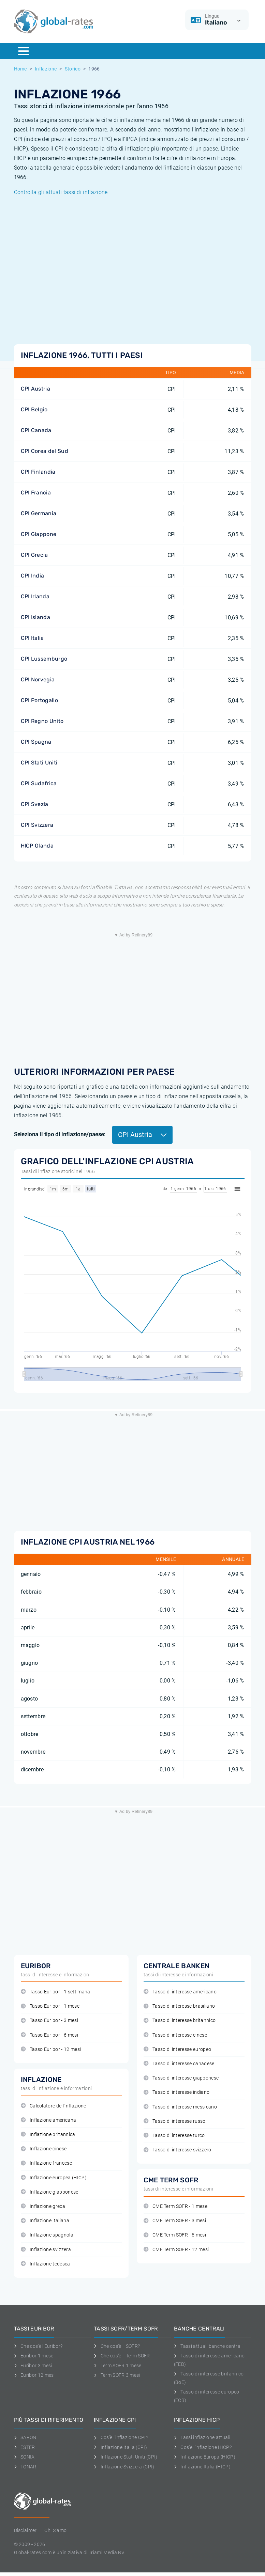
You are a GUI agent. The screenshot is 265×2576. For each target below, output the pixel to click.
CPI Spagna (36, 742)
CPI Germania (39, 513)
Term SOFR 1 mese (118, 2365)
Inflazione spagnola (47, 2235)
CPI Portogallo (39, 700)
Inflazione (46, 69)
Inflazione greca (43, 2206)
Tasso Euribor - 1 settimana (55, 1992)
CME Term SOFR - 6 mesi (175, 2235)
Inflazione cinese (44, 2149)
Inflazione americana (48, 2120)
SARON (25, 2437)
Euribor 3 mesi (33, 2365)
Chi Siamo (55, 2530)
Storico (72, 69)
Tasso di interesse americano (180, 1992)
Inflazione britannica (48, 2134)
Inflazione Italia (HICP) (202, 2466)
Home (20, 69)
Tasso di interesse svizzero (177, 2150)
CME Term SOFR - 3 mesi (175, 2221)
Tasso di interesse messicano (180, 2107)
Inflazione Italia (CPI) (120, 2447)
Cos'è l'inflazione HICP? (203, 2447)
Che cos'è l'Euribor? (38, 2346)
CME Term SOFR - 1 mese (175, 2206)
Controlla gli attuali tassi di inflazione (61, 192)
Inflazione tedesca (45, 2264)
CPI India (32, 575)
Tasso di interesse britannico (180, 2020)
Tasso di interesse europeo (177, 2049)
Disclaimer (25, 2530)
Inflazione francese (46, 2163)
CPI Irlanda (35, 596)
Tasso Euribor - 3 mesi (49, 2020)
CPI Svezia (34, 804)
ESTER (24, 2447)
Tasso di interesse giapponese (181, 2078)
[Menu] (23, 51)
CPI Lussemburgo (44, 658)
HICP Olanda (37, 845)
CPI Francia (36, 492)
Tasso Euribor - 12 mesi (51, 2049)
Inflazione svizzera (46, 2250)
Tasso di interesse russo (175, 2121)
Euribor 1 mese (34, 2355)
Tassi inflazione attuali (202, 2437)
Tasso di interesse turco (174, 2135)
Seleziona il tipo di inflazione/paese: (59, 1134)
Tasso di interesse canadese (179, 2064)
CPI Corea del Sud (44, 451)
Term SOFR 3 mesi (117, 2375)
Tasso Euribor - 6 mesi (49, 2035)
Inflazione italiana (45, 2221)
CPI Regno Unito (42, 721)
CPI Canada (36, 430)
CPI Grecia (34, 555)
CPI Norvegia (38, 679)
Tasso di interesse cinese (175, 2035)
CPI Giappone (39, 534)
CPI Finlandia (38, 472)
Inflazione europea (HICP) (54, 2178)
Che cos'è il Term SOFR (122, 2355)
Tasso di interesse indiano (177, 2092)
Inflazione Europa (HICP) (204, 2457)
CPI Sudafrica (39, 783)
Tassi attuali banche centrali (208, 2346)
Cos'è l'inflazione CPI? (121, 2437)
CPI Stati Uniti (39, 762)
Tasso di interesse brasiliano (179, 2006)
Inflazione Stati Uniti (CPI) (125, 2457)
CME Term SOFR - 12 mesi (176, 2250)
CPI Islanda (35, 617)
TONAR (25, 2466)
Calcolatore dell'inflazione (53, 2106)
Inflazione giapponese (49, 2192)
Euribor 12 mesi (34, 2375)
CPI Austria (35, 388)
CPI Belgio (34, 409)
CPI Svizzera (37, 825)
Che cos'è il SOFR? (117, 2346)
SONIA (24, 2457)
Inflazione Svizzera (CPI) (124, 2466)
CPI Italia (32, 638)
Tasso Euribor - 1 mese (50, 2006)
